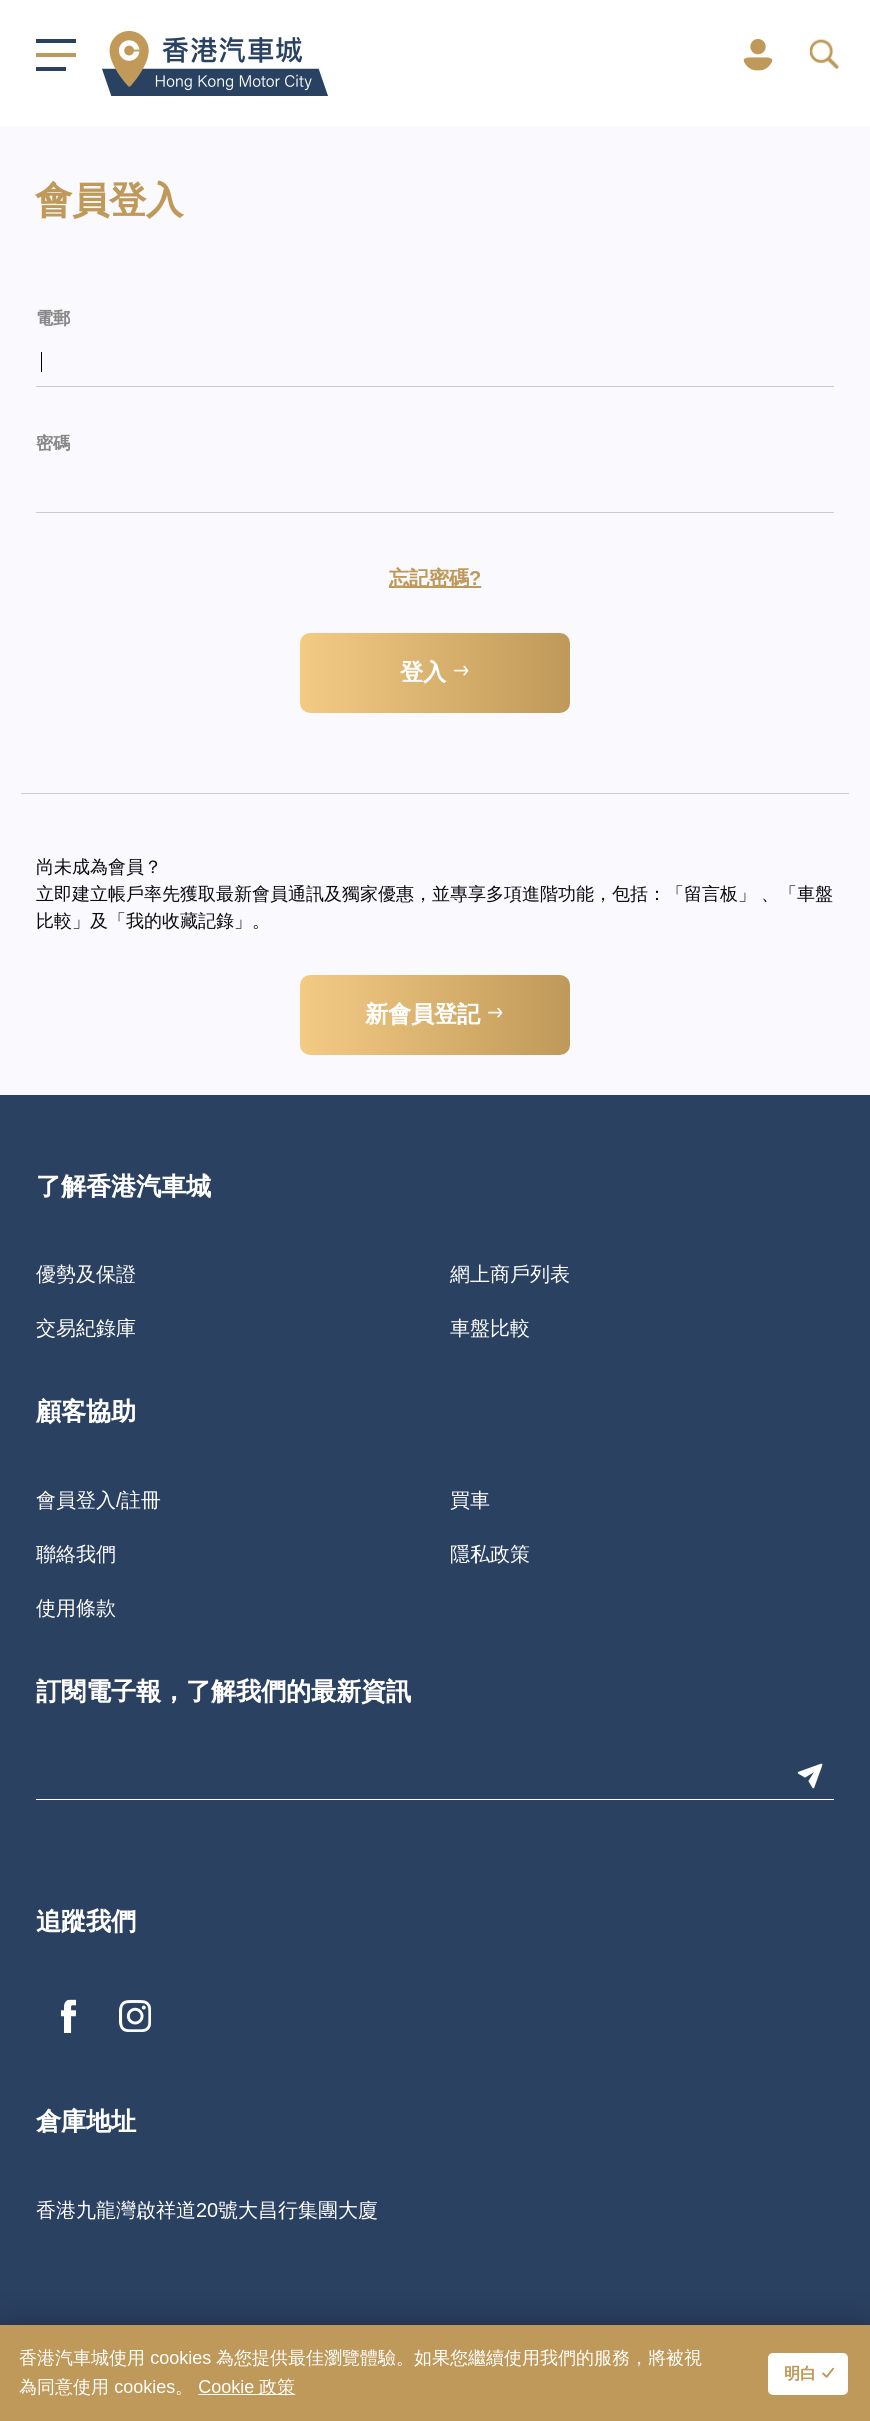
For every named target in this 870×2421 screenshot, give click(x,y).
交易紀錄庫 (86, 1328)
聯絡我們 (76, 1554)
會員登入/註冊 (99, 1500)
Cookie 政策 (246, 2387)
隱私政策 (490, 1554)
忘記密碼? (435, 578)
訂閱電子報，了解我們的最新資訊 (223, 1693)
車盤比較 (490, 1328)
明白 (800, 2375)
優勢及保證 (86, 1274)
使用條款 (76, 1608)
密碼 (53, 444)
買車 (470, 1500)
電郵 (53, 319)
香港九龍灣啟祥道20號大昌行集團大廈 (207, 2210)
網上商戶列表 (510, 1274)
